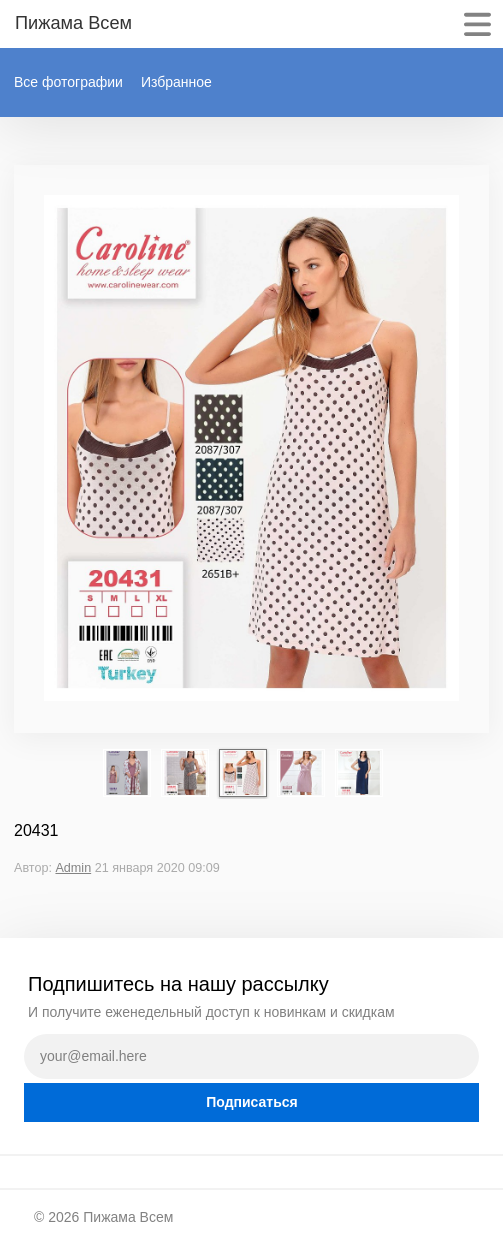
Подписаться (252, 1102)
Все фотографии (68, 82)
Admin (73, 868)
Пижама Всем (128, 1217)
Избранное (176, 82)
